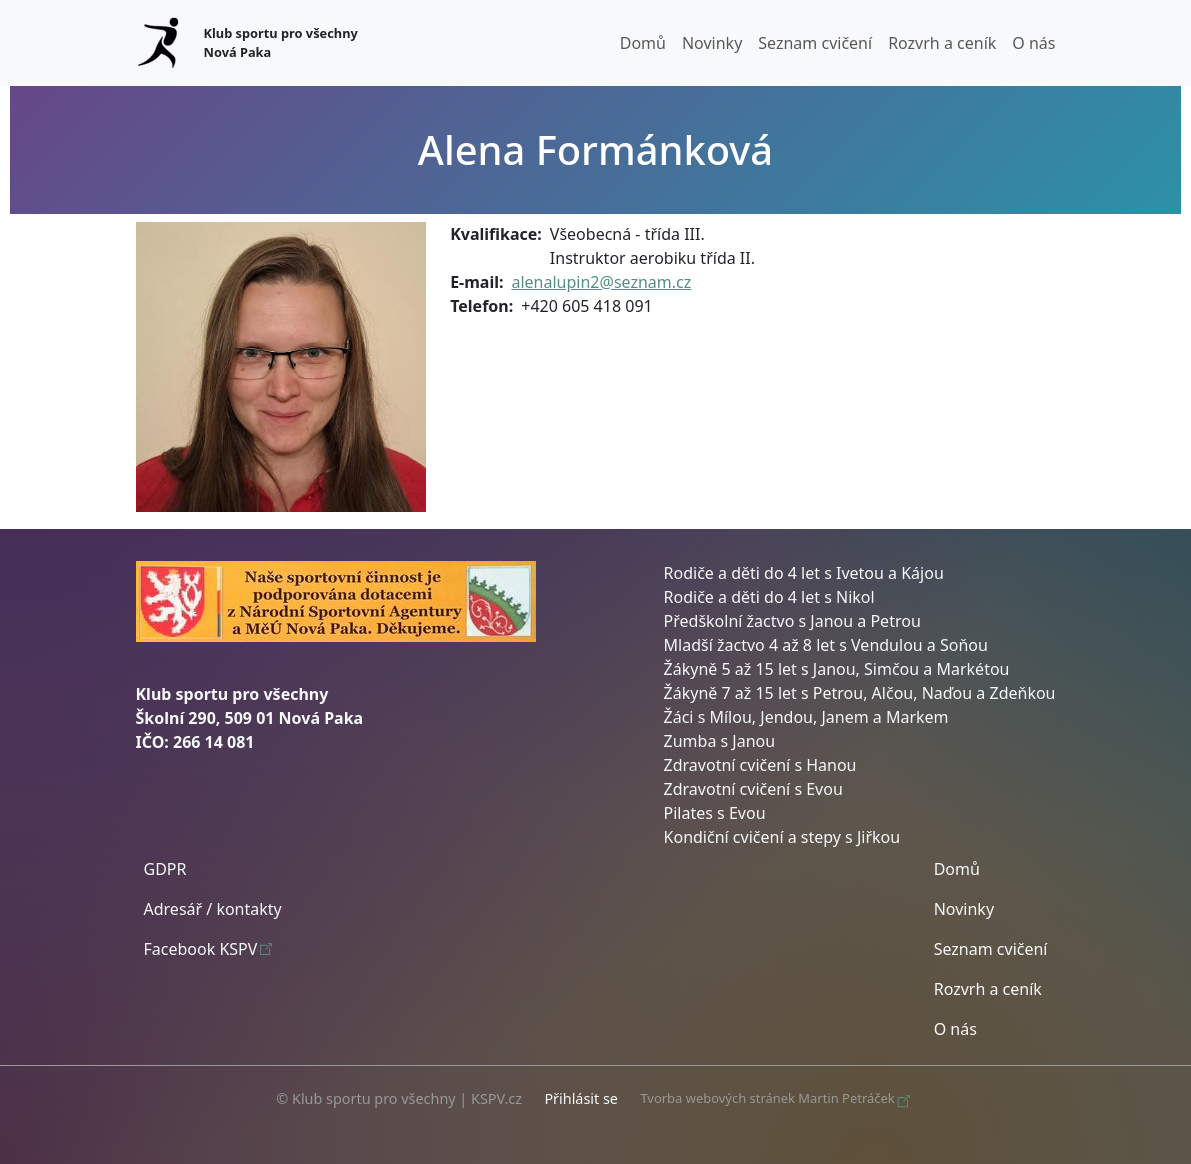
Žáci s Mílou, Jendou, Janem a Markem (806, 717)
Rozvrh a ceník (942, 43)
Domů (643, 43)
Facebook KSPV (211, 948)
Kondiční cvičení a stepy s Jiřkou (782, 837)
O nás (1033, 43)
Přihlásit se (581, 1098)
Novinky (712, 43)
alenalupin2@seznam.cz (601, 282)
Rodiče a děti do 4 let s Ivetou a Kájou (804, 573)
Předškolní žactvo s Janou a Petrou (792, 621)
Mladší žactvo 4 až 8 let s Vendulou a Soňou (826, 645)
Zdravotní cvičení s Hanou (760, 765)
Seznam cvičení (815, 43)
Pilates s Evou (715, 813)
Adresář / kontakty (213, 909)
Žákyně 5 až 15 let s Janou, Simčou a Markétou (837, 669)
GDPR (165, 869)
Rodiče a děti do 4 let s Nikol (769, 597)
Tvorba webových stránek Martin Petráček (777, 1099)
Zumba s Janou (720, 741)
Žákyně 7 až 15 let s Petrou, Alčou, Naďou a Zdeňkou (860, 693)
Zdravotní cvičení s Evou (753, 789)
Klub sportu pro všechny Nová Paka (281, 42)
